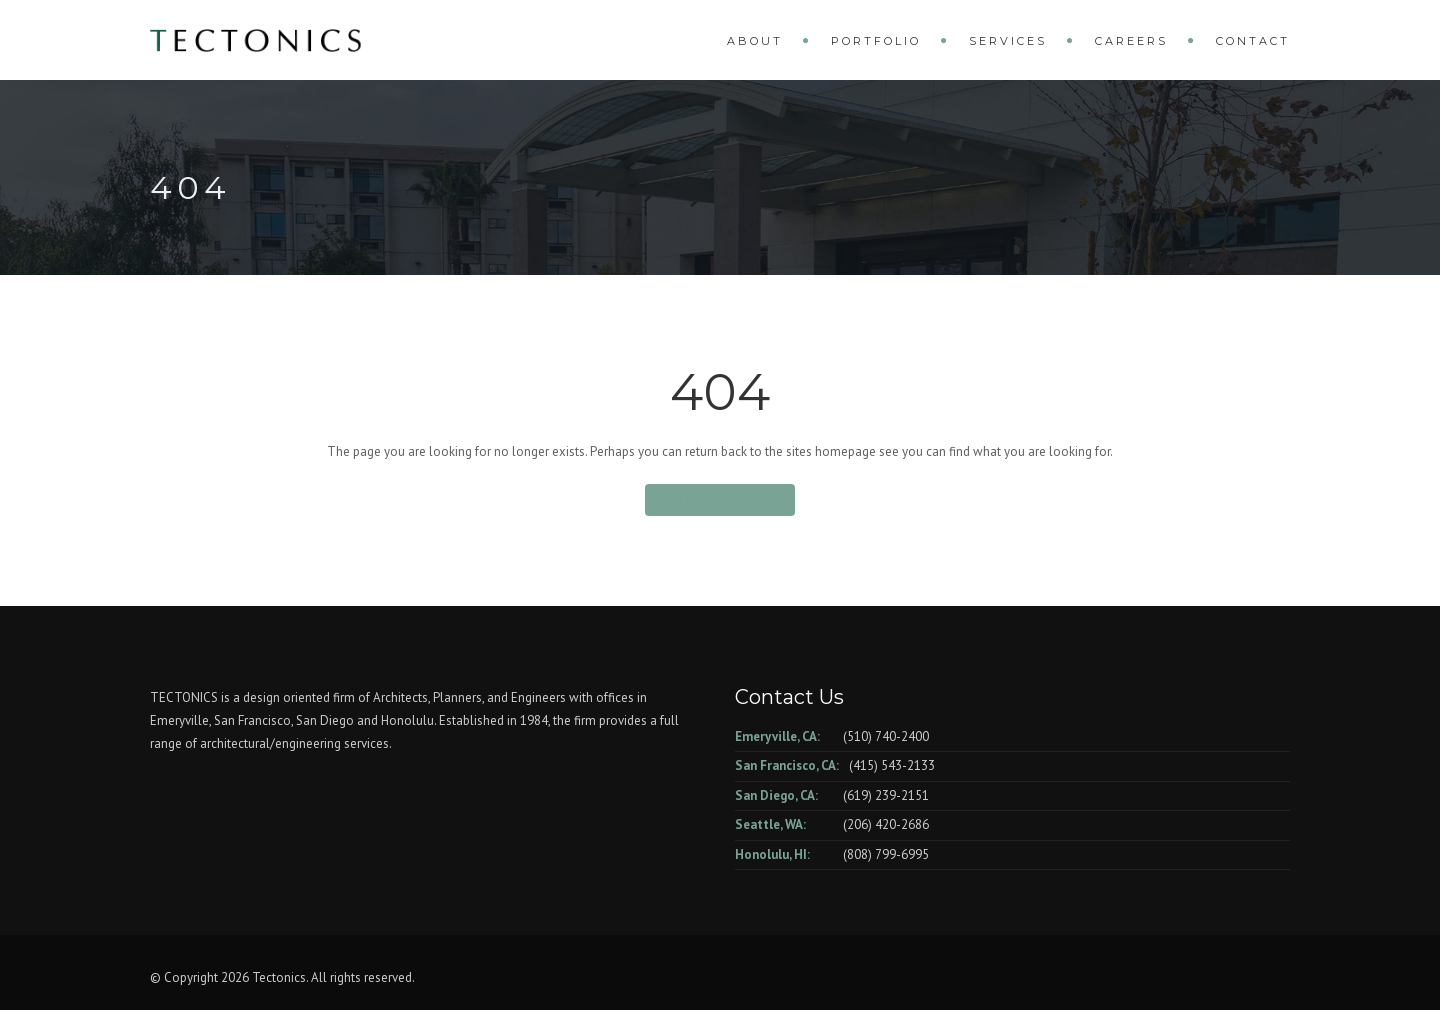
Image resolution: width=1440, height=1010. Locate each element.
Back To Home (720, 499)
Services (1008, 41)
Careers (1131, 41)
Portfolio (876, 41)
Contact (1253, 41)
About (755, 41)
